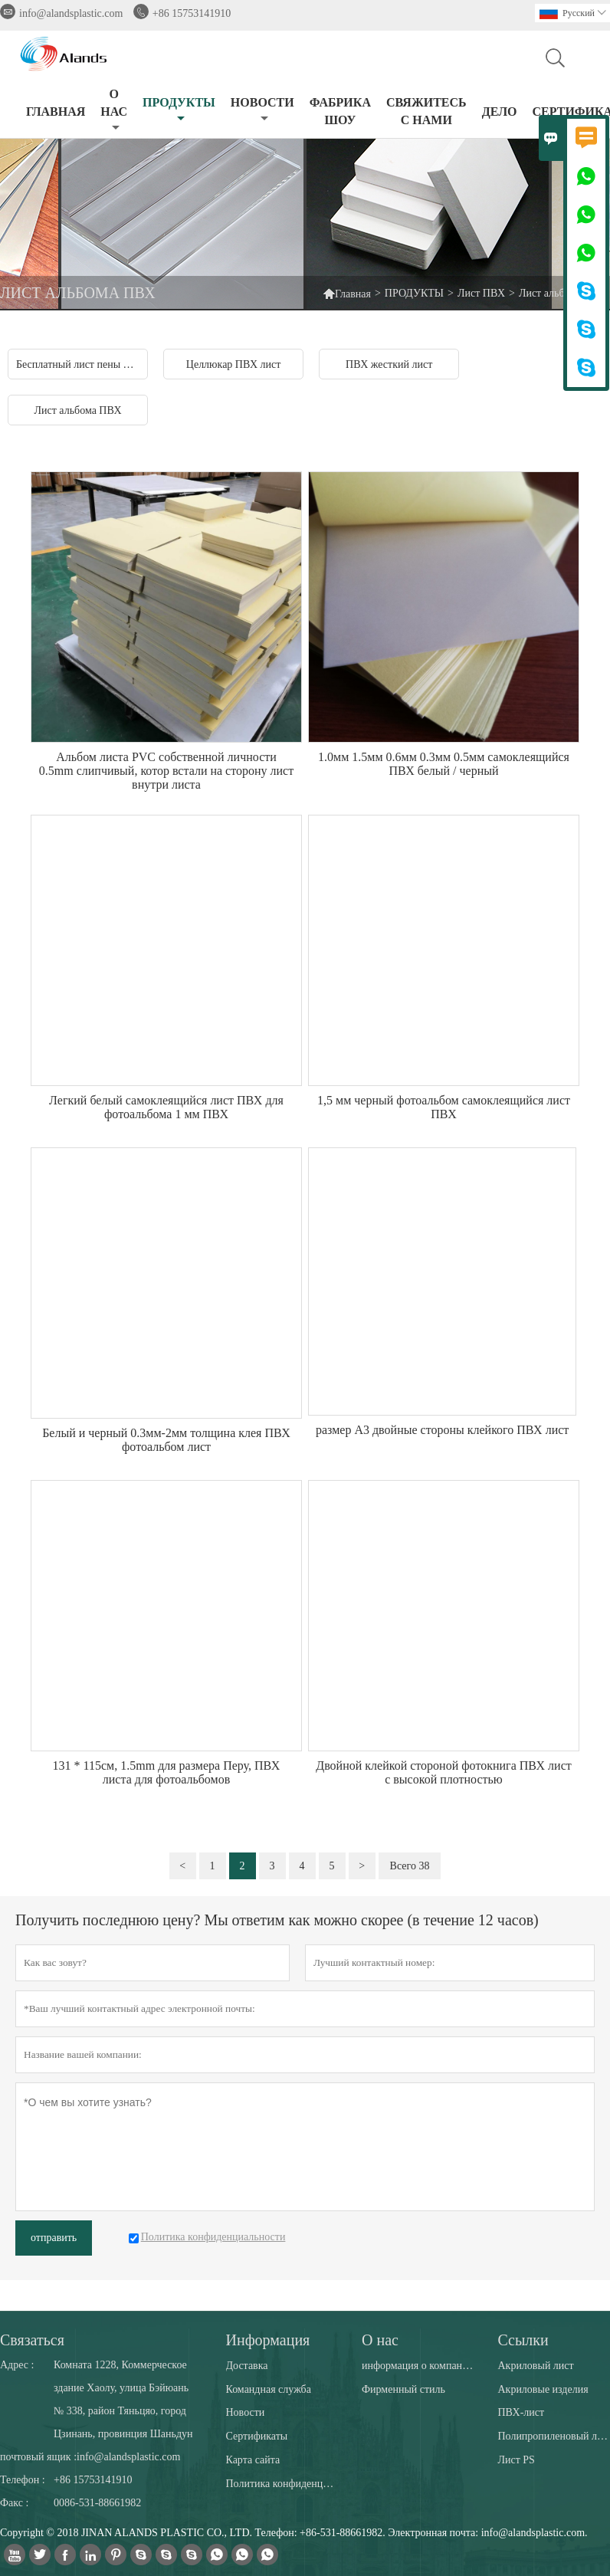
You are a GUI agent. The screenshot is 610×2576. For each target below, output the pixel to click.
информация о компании (418, 2365)
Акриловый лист (535, 2365)
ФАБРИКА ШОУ (340, 111)
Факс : (14, 2503)
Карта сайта (253, 2460)
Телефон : (22, 2480)
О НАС (113, 110)
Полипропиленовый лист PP (553, 2436)
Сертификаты (257, 2436)
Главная (347, 293)
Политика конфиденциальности (282, 2483)
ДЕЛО (499, 111)
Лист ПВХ (481, 293)
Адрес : (17, 2365)
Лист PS (515, 2460)
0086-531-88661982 (97, 2503)
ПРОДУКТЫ (179, 110)
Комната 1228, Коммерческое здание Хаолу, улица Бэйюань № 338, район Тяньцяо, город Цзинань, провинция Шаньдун (123, 2399)
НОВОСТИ (262, 110)
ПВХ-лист (520, 2412)
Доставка (247, 2365)
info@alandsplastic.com (71, 13)
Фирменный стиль (403, 2389)
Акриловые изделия (542, 2389)
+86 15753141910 (191, 13)
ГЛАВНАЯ (55, 111)
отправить (54, 2237)
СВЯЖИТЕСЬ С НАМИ (426, 111)
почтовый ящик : (38, 2457)
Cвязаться (32, 2340)
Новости (245, 2412)
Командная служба (268, 2389)
